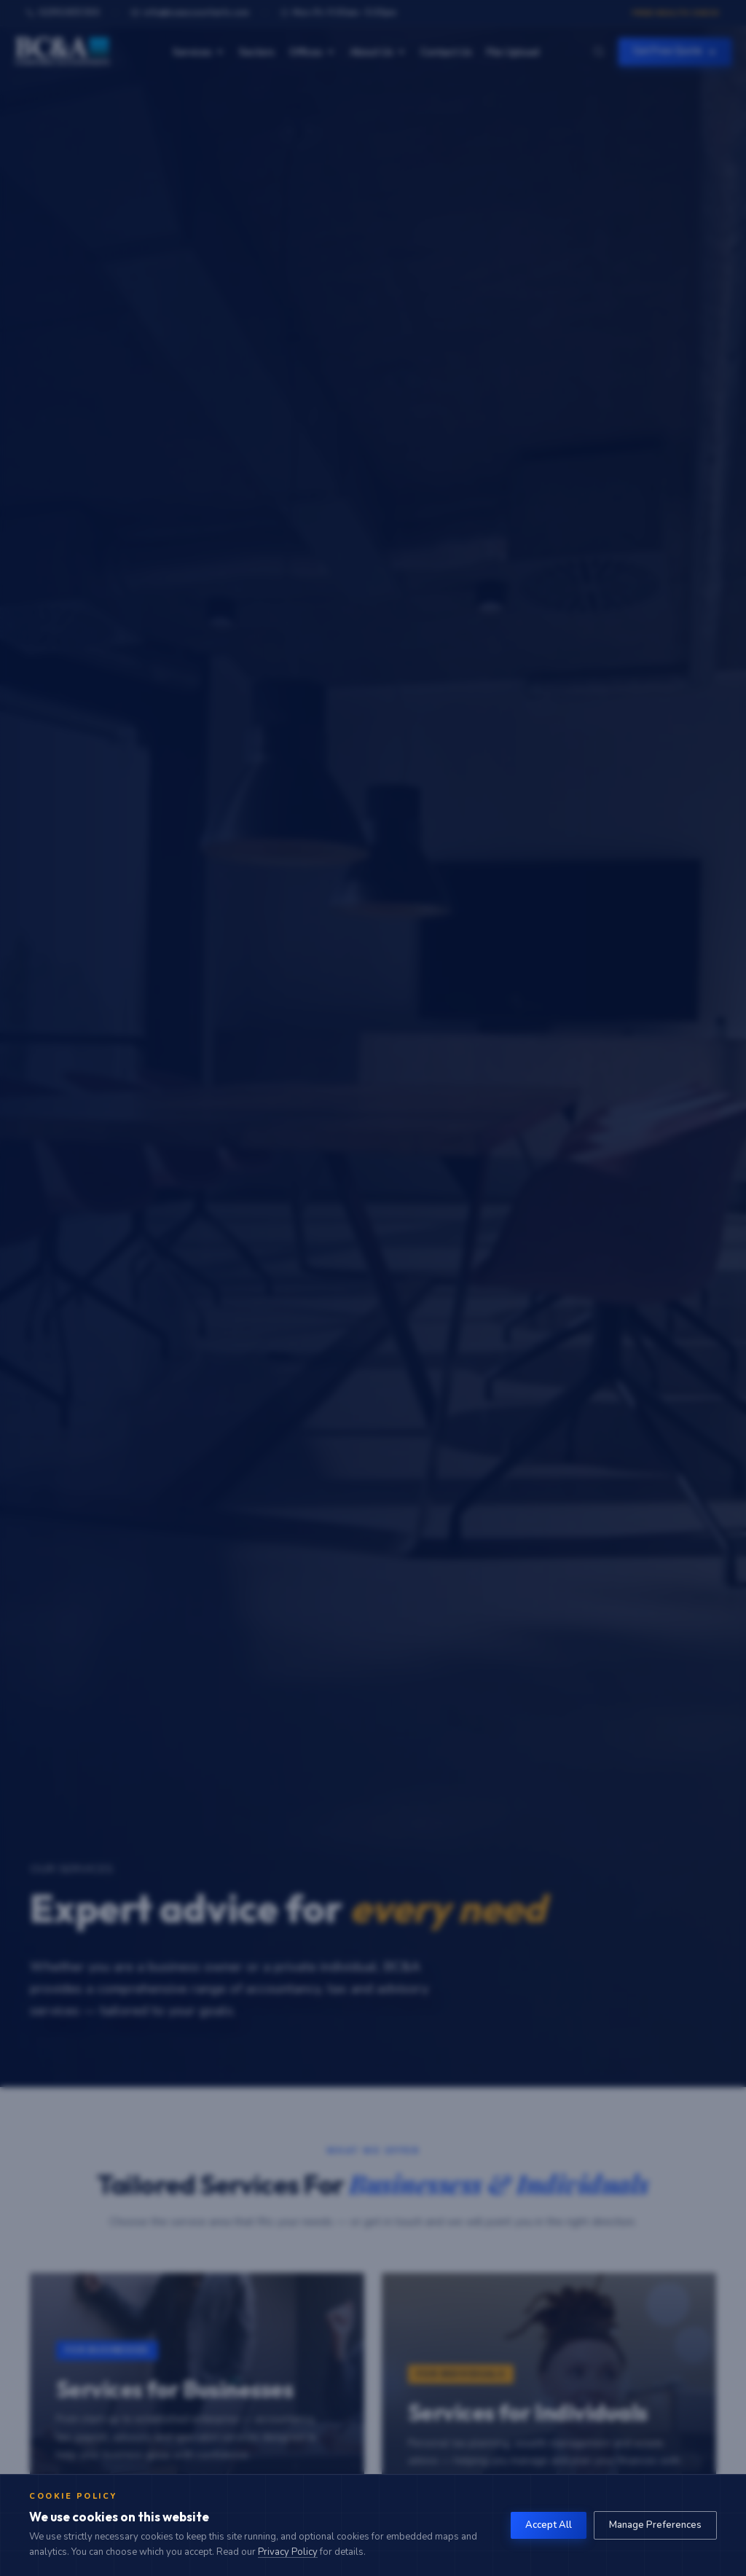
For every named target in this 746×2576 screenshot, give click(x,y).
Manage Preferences (655, 2525)
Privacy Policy (288, 2552)
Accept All (548, 2525)
